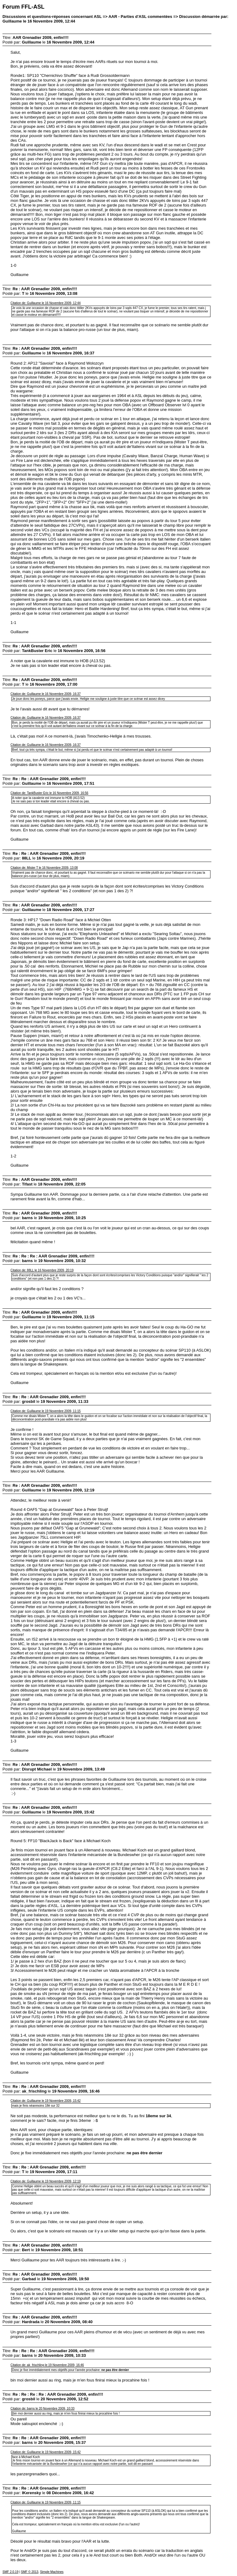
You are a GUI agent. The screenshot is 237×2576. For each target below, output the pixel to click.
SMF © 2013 (29, 2572)
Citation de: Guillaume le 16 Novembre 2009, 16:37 (45, 694)
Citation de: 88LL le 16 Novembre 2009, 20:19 (41, 1270)
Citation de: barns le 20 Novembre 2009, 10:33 (42, 2408)
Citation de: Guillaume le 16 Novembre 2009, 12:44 (45, 303)
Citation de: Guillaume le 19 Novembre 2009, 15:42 (45, 2100)
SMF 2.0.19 (10, 2572)
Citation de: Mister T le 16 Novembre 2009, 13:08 (44, 867)
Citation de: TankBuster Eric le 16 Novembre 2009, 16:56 (49, 793)
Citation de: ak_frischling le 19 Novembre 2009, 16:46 (47, 2365)
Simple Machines (52, 2572)
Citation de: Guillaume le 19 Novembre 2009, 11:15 (45, 1411)
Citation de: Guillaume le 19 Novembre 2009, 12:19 (45, 2181)
